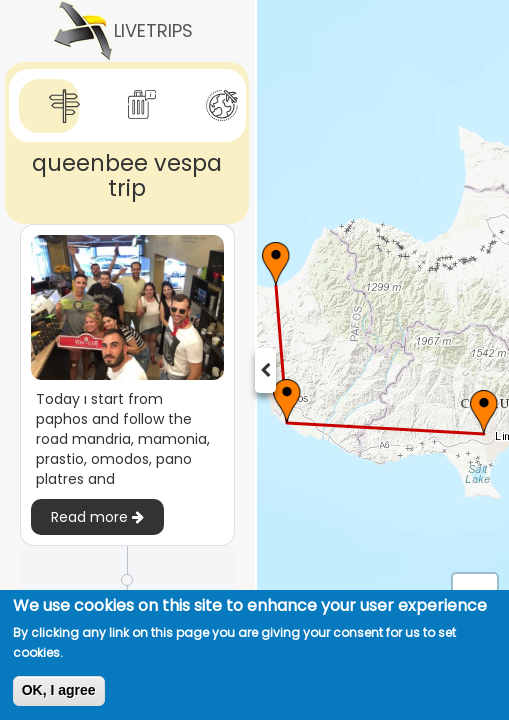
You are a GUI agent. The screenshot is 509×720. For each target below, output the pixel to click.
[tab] (49, 106)
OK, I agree (59, 690)
